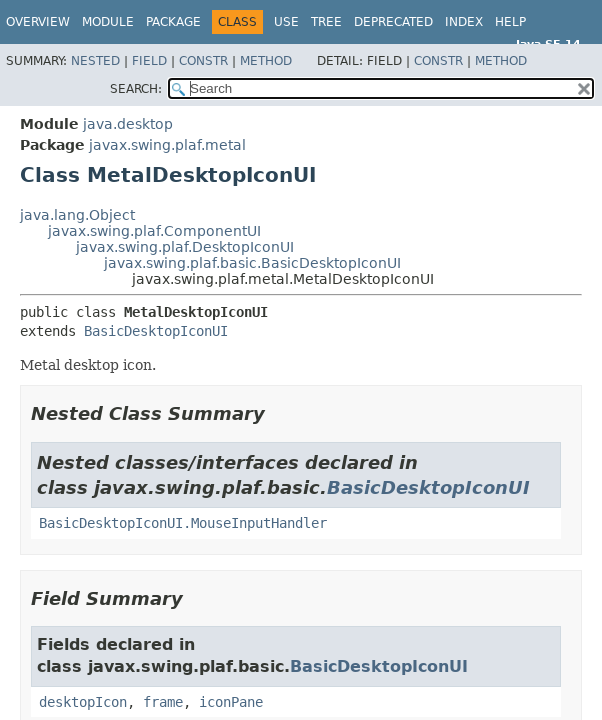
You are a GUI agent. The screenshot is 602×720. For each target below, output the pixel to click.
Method (266, 61)
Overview (38, 22)
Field (149, 61)
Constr (203, 61)
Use (286, 22)
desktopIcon (83, 702)
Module (108, 22)
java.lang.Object (77, 215)
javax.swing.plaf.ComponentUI (154, 231)
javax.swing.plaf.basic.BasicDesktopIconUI (252, 263)
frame (163, 702)
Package (173, 22)
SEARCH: (136, 89)
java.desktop (128, 124)
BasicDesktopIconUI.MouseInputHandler (183, 523)
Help (510, 22)
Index (464, 22)
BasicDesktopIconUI (156, 331)
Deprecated (393, 22)
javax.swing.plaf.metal (167, 145)
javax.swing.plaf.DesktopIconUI (185, 247)
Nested (95, 61)
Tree (326, 22)
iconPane (231, 702)
